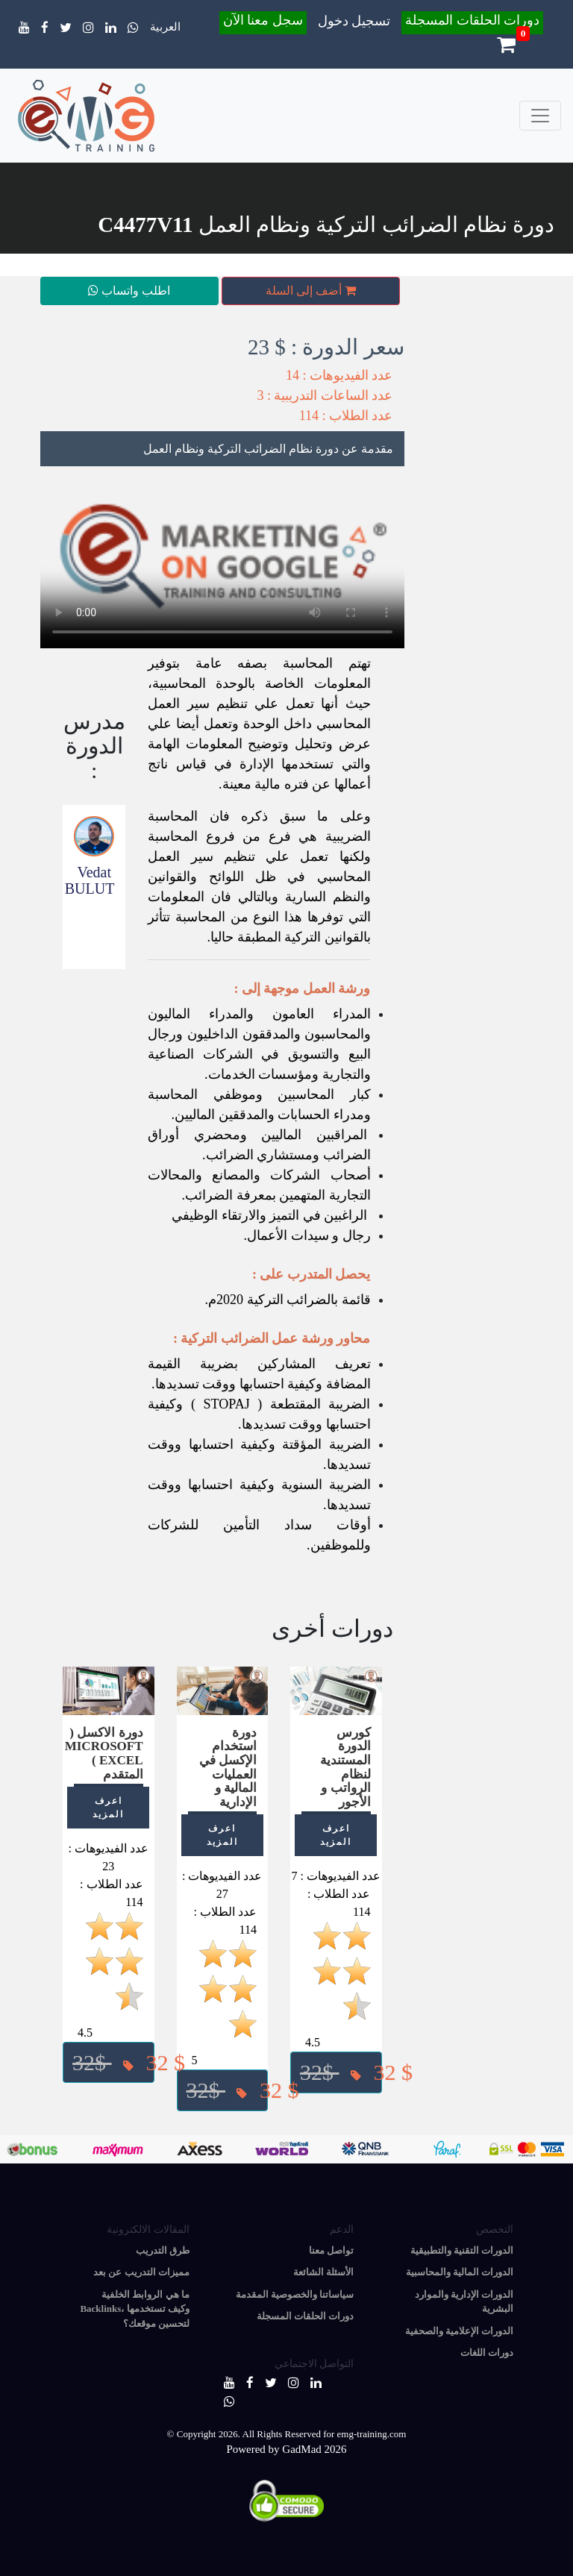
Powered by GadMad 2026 (286, 2449)
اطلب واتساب (129, 290)
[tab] (222, 449)
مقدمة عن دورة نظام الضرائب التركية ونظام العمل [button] (268, 448)
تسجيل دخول (354, 20)
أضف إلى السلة (311, 290)
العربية (165, 27)
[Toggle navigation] (540, 116)
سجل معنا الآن (263, 20)
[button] (335, 2072)
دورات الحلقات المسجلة (472, 20)
